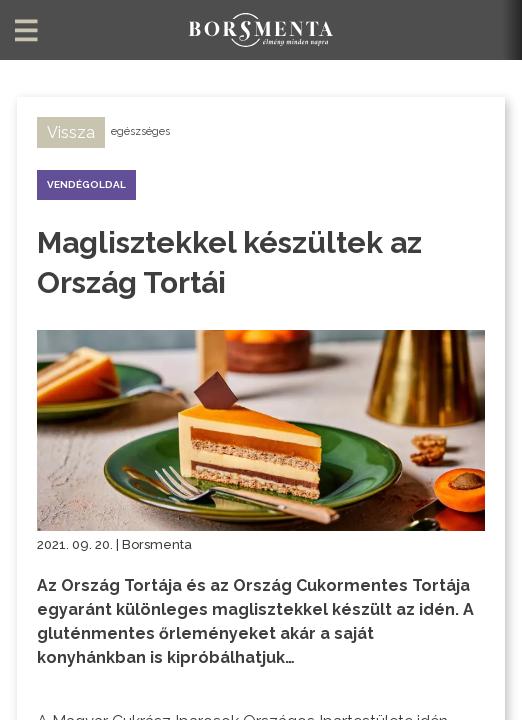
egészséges (140, 131)
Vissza (71, 132)
